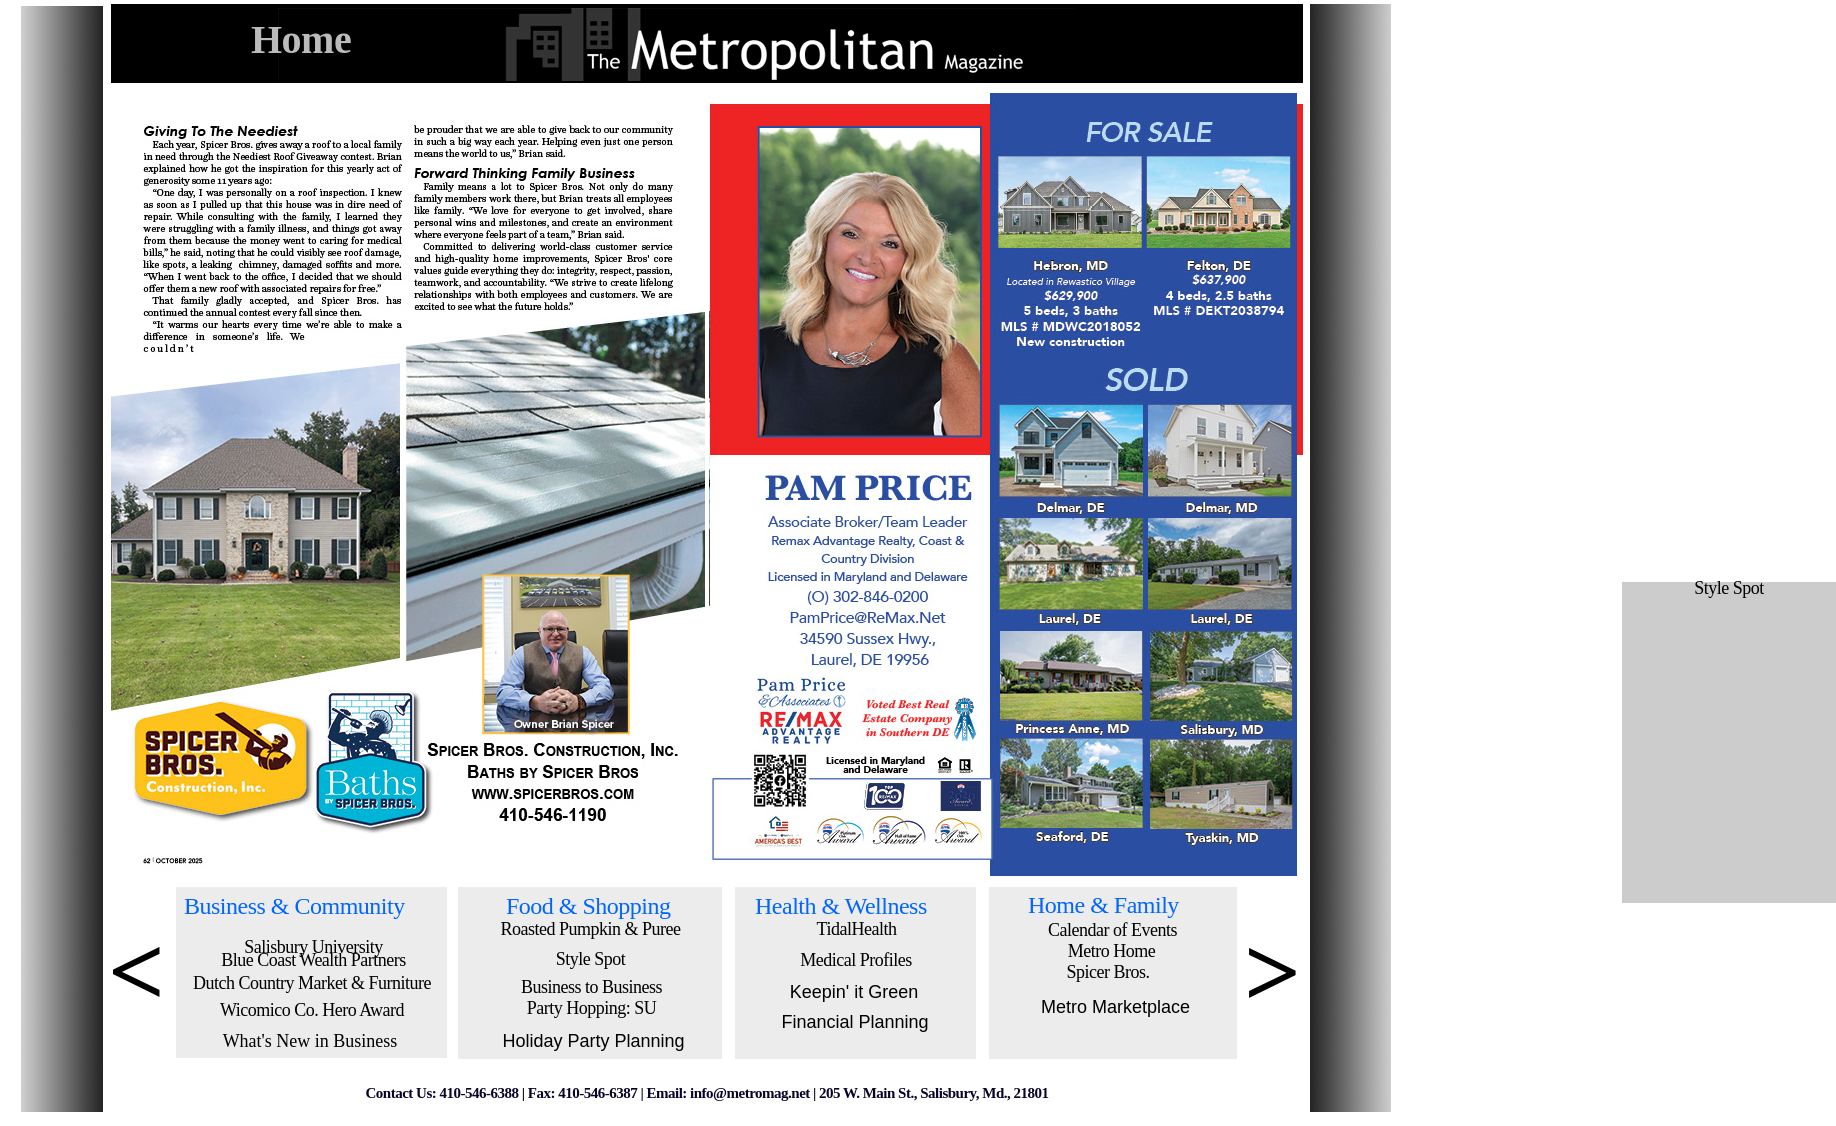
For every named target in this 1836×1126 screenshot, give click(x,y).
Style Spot (591, 959)
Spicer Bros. (1108, 972)
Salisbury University (313, 947)
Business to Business (591, 987)
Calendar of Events (1112, 930)
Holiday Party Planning (593, 1041)
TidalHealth (857, 929)
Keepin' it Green (854, 992)
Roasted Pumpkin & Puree (591, 929)
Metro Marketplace (1115, 1007)
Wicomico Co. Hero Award (312, 1010)
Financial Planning (854, 1022)
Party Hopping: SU (592, 1008)
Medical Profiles (855, 960)
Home (301, 39)
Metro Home (1111, 951)
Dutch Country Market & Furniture (312, 983)
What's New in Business (310, 1041)
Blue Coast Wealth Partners (313, 960)
